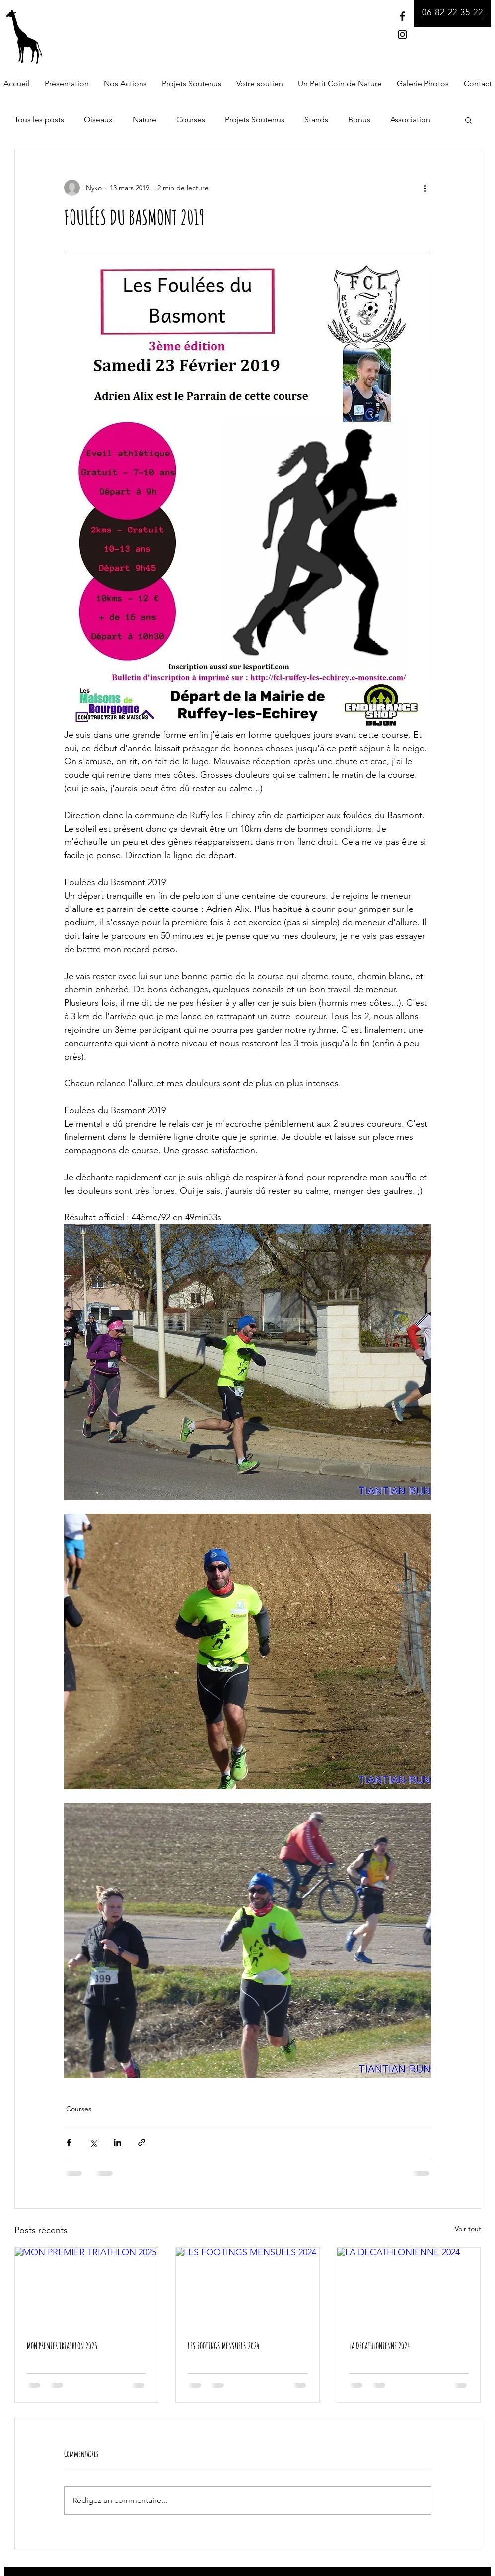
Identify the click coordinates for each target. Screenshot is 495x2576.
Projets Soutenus (254, 119)
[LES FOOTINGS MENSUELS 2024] (247, 2288)
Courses (190, 119)
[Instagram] (402, 34)
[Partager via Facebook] (68, 2142)
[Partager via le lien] (141, 2142)
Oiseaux (98, 119)
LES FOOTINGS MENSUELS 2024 (223, 2345)
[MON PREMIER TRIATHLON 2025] (86, 2288)
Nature (144, 119)
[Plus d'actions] (425, 188)
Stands (316, 119)
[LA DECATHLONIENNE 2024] (409, 2288)
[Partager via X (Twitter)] (93, 2142)
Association (410, 119)
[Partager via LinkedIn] (117, 2142)
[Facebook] (402, 16)
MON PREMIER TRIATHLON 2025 (62, 2345)
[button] (468, 120)
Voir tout (468, 2228)
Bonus (359, 119)
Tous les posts (39, 119)
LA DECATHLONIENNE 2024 (379, 2345)
